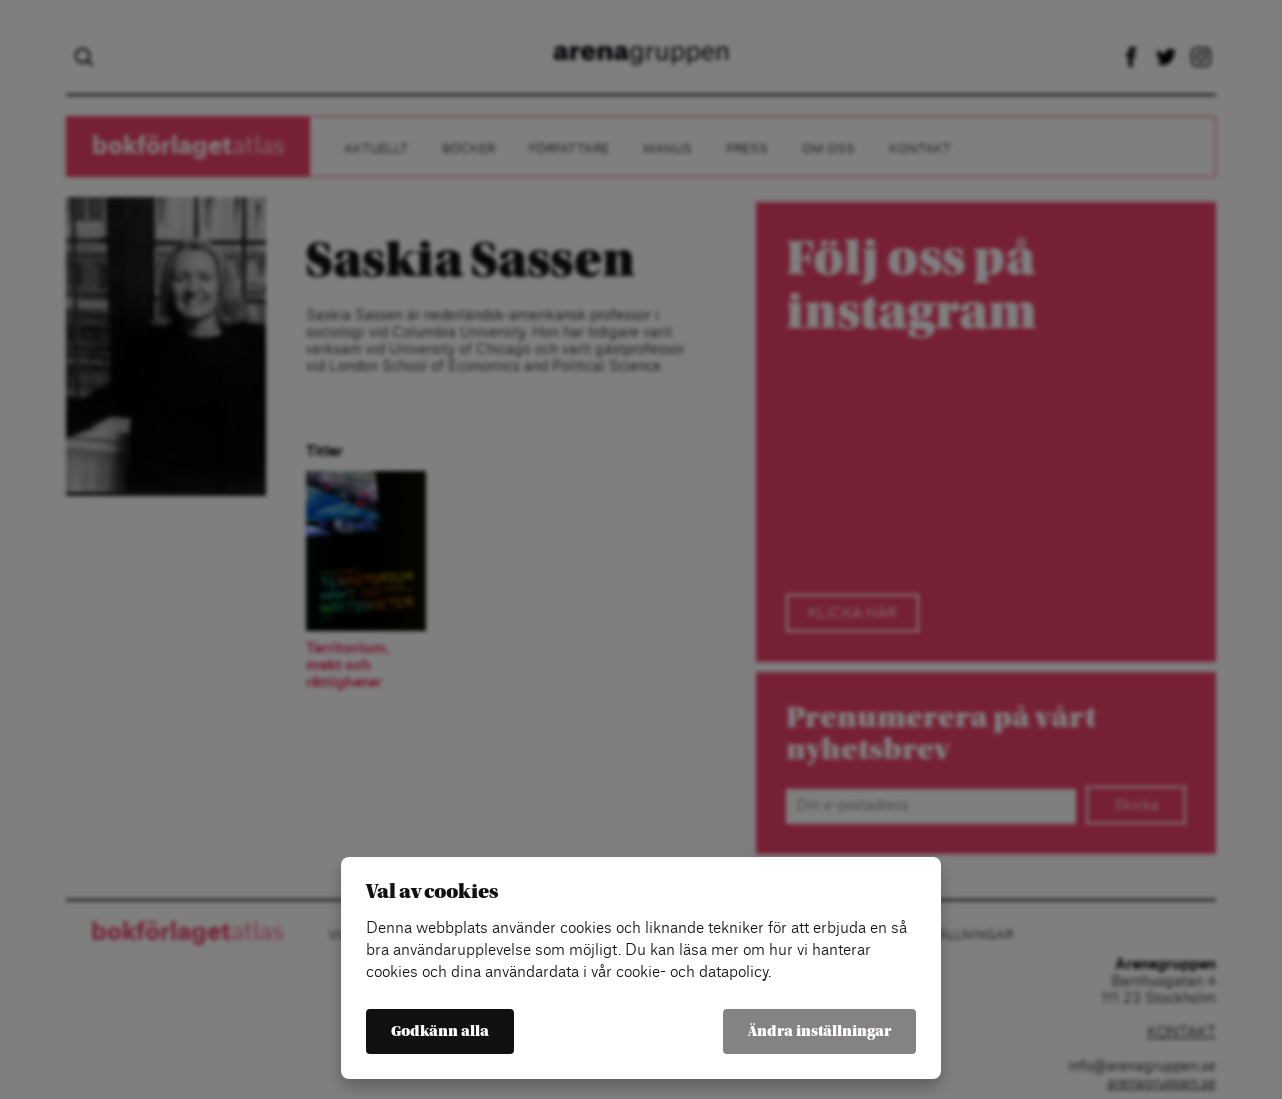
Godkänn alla (440, 1031)
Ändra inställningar (819, 1031)
